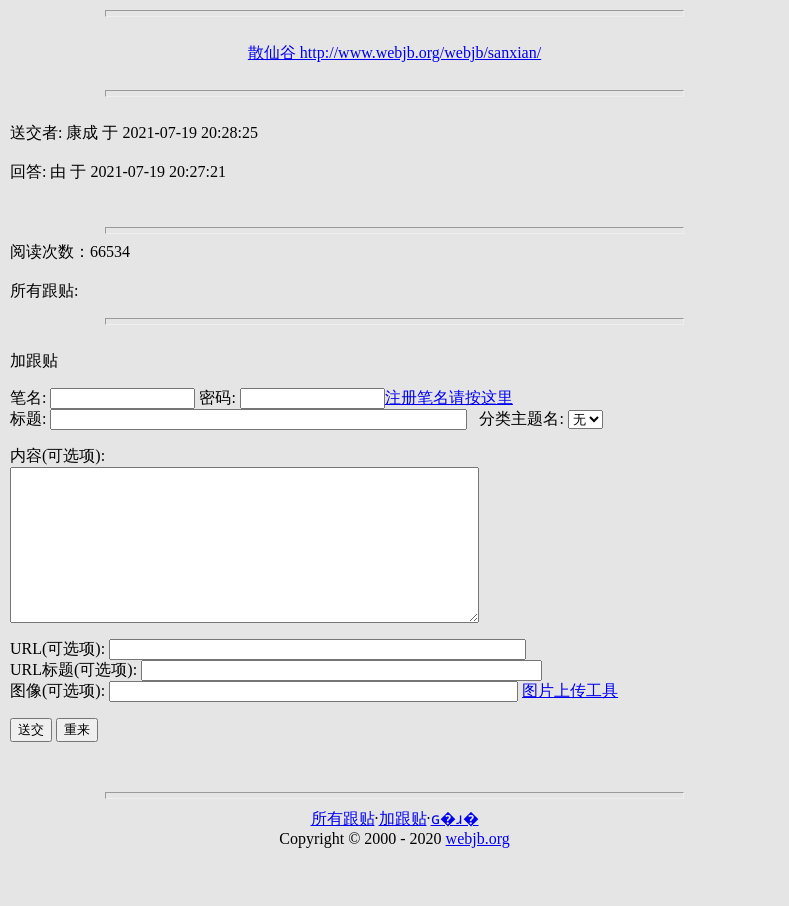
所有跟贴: (44, 290)
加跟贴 (34, 360)
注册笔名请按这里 (449, 397)
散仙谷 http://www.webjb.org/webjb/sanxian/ (394, 52)
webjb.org (478, 868)
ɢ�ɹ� (455, 848)
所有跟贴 (343, 848)
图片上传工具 (570, 720)
